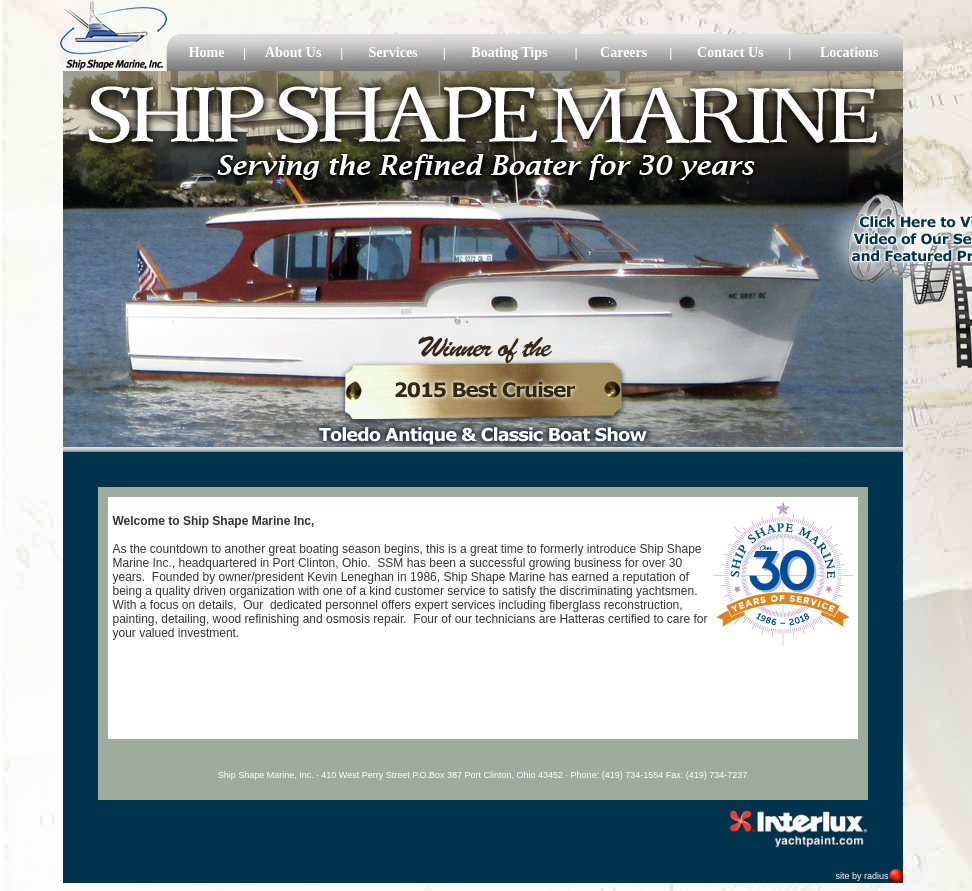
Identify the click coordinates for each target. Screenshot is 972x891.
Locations (849, 52)
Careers (623, 52)
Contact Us (730, 52)
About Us (293, 52)
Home (207, 52)
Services (393, 52)
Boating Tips (509, 52)
